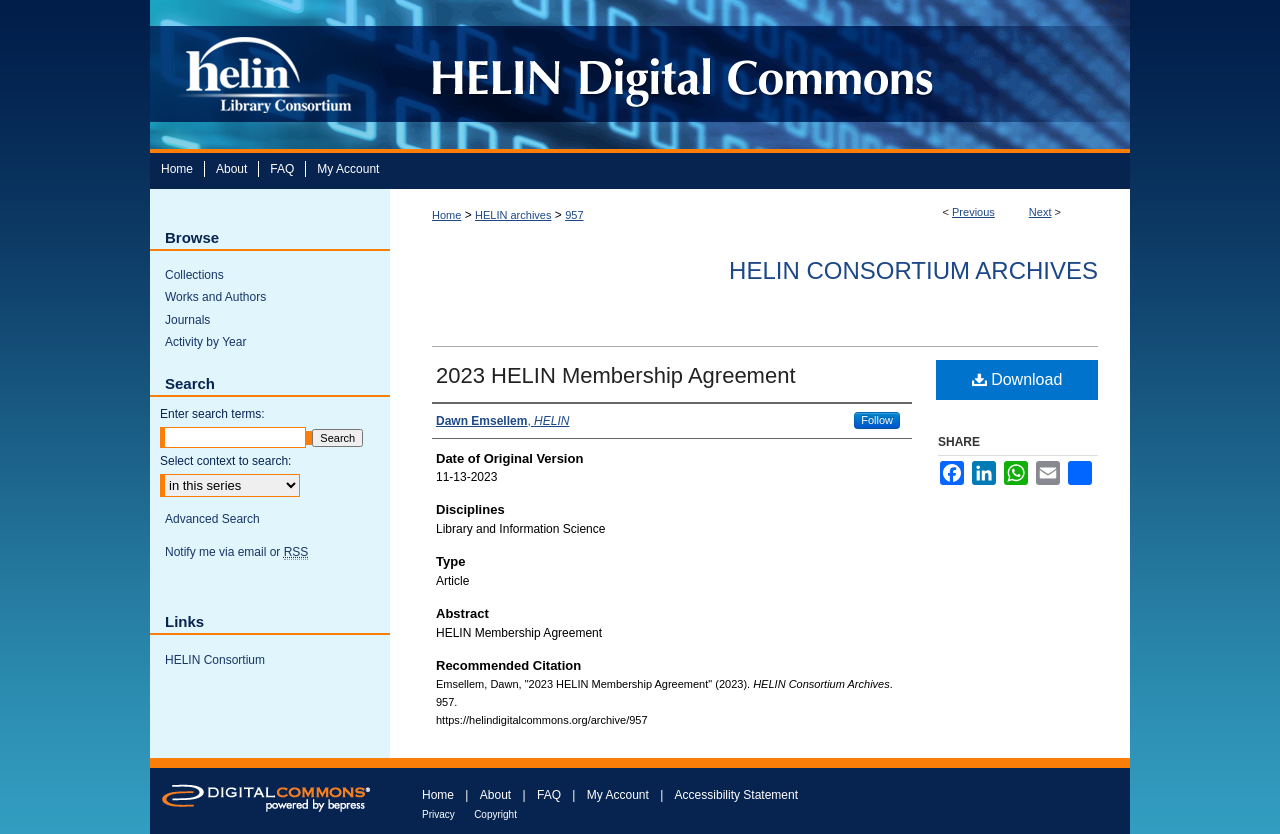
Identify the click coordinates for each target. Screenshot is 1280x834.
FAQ (549, 795)
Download (1017, 379)
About (495, 795)
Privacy (438, 814)
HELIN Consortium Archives (913, 270)
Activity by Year (205, 342)
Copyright (495, 814)
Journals (187, 320)
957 (574, 215)
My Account (618, 795)
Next (1040, 212)
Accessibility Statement (736, 795)
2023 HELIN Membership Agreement (616, 375)
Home (446, 215)
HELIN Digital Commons (752, 74)
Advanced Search (212, 519)
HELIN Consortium (215, 660)
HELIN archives (513, 215)
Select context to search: (225, 461)
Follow (877, 420)
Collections (194, 275)
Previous (973, 212)
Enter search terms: (212, 414)
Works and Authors (215, 297)
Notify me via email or (236, 552)
